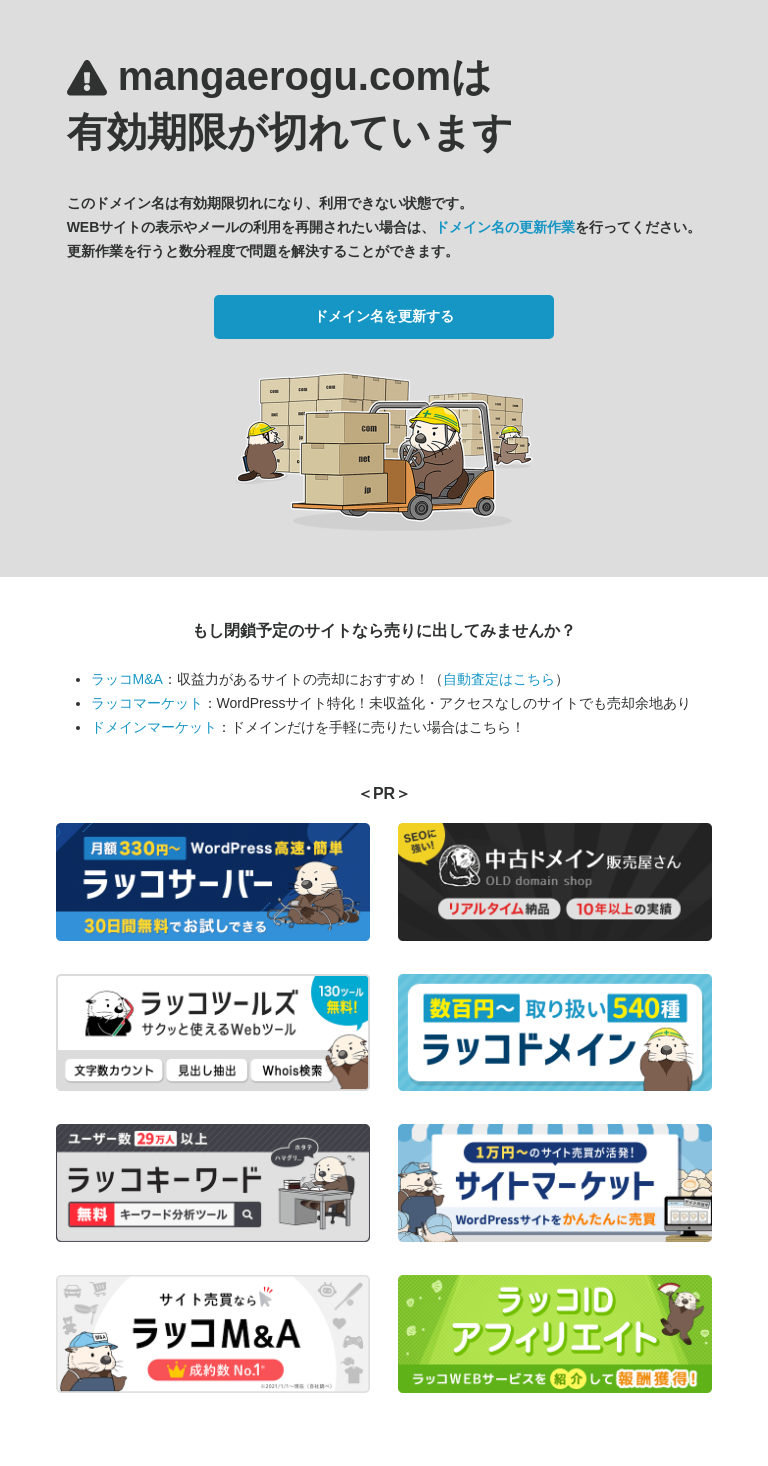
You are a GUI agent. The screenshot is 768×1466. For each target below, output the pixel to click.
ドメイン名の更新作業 (505, 227)
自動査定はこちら (499, 679)
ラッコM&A (127, 679)
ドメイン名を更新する (384, 316)
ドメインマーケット (154, 727)
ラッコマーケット (147, 703)
